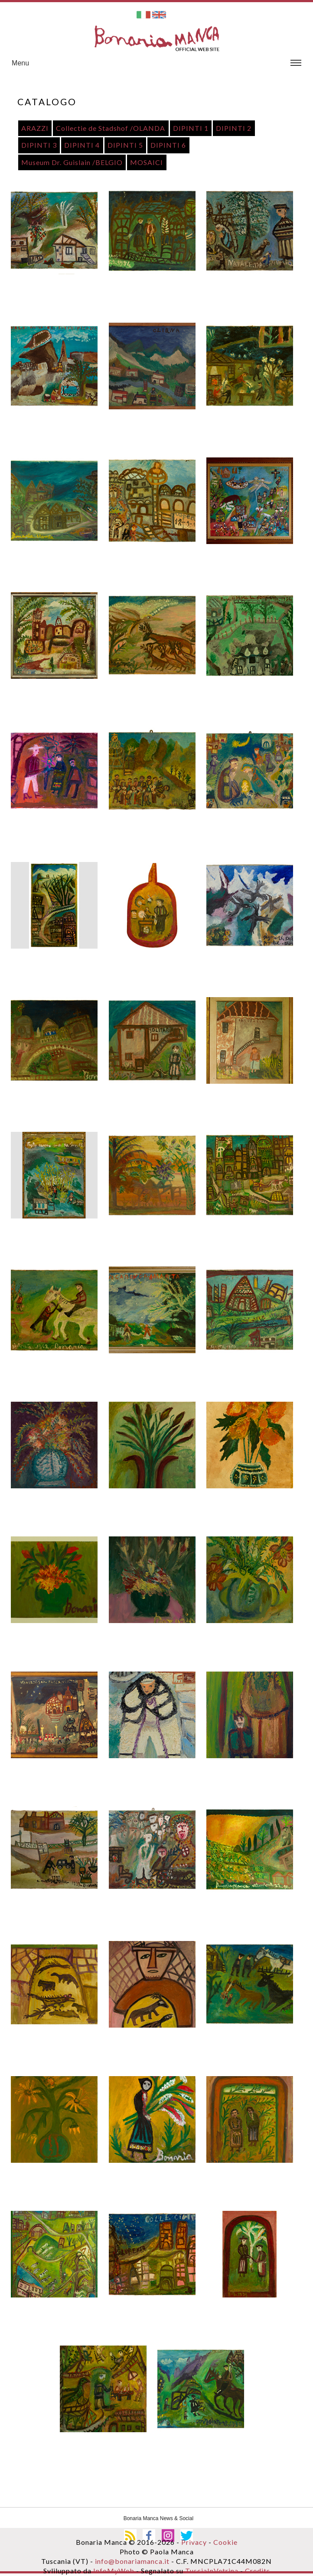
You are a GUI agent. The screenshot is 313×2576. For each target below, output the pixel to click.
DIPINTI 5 (125, 145)
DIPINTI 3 (39, 145)
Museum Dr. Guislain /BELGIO (72, 162)
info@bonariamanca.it (132, 2561)
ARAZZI (35, 128)
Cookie (225, 2542)
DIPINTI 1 (191, 128)
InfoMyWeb (113, 2570)
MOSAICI (146, 162)
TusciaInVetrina (210, 2570)
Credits (257, 2570)
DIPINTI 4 (82, 145)
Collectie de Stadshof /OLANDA (110, 128)
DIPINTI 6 (168, 145)
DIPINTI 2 (233, 128)
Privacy (194, 2542)
